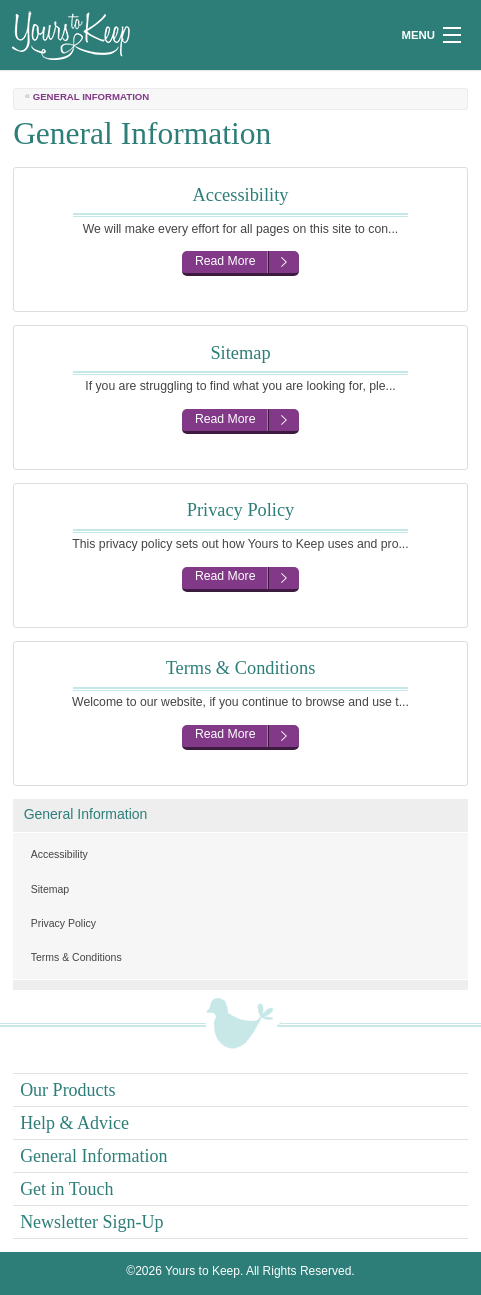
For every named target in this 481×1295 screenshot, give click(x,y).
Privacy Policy (63, 923)
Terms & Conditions (76, 957)
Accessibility (59, 854)
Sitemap (50, 889)
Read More (225, 261)
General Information (86, 814)
